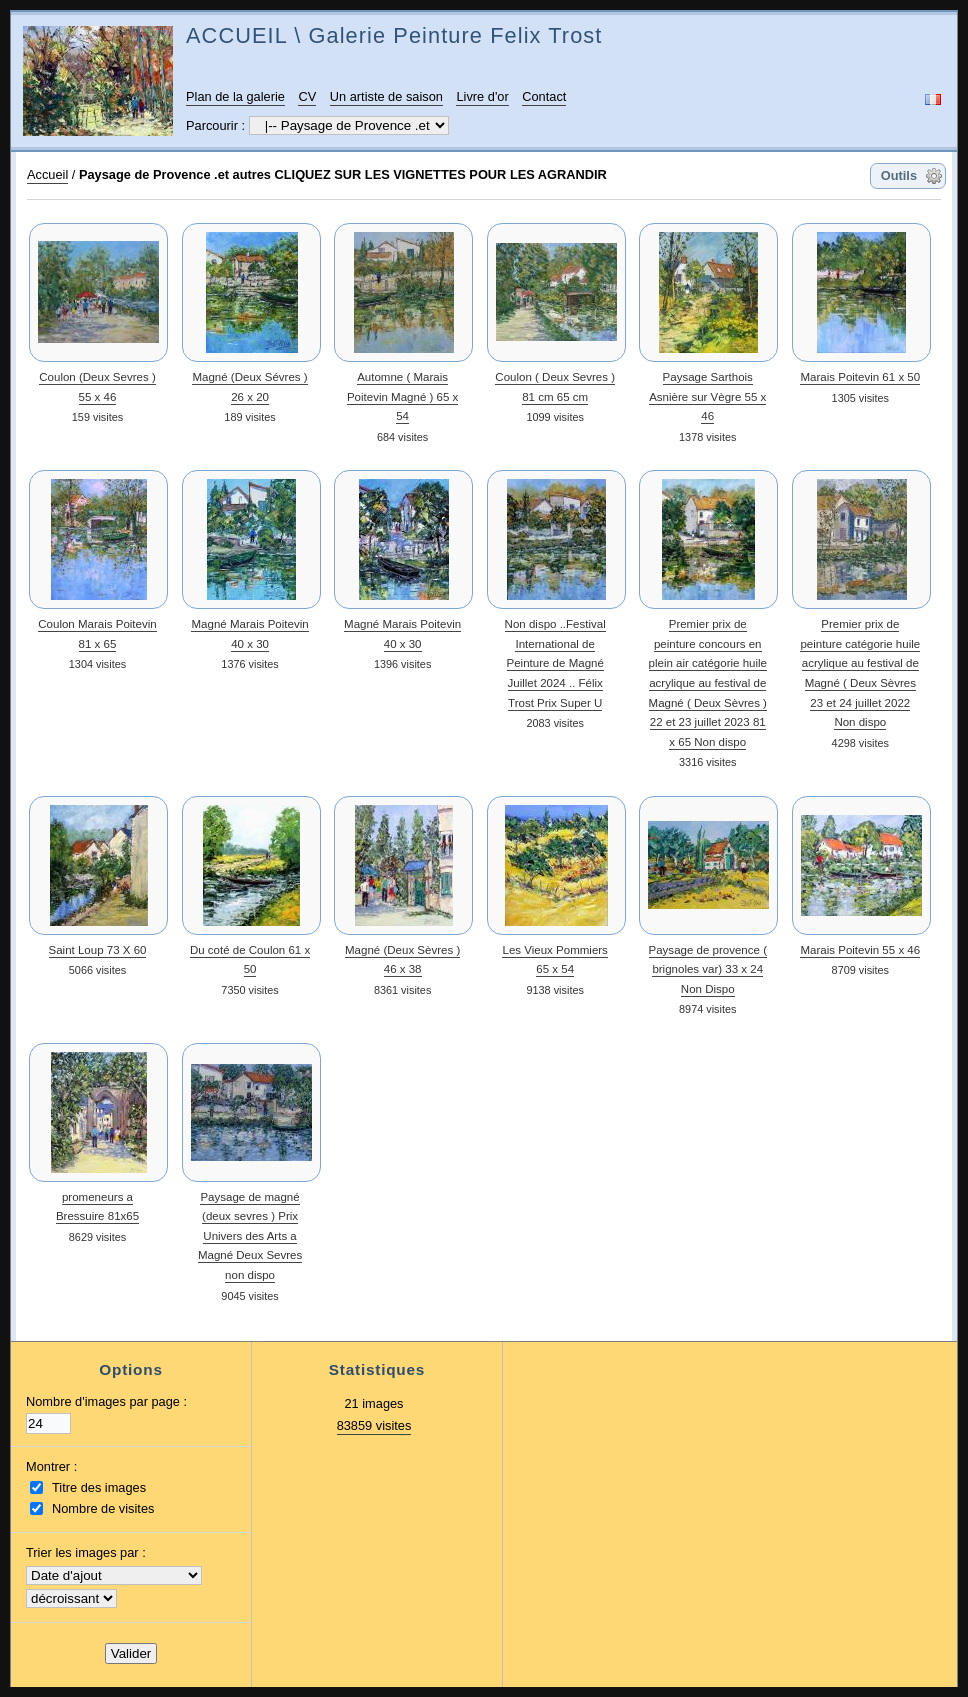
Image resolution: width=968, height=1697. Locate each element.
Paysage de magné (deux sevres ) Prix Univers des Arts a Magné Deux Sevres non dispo (250, 1236)
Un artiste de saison (386, 96)
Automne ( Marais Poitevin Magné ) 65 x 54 (402, 396)
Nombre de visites (103, 1508)
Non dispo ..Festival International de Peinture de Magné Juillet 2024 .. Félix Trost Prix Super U (555, 663)
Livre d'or (482, 96)
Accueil (47, 174)
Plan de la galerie (235, 96)
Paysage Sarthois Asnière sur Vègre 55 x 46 (707, 396)
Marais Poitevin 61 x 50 (860, 377)
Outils (899, 175)
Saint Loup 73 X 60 (98, 950)
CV (307, 96)
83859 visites (374, 1425)
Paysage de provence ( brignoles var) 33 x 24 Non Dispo (708, 969)
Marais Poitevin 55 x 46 (860, 950)
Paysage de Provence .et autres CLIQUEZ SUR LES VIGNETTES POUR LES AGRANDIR (343, 174)
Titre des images (99, 1487)
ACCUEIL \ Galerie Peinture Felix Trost (394, 35)
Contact (544, 96)
